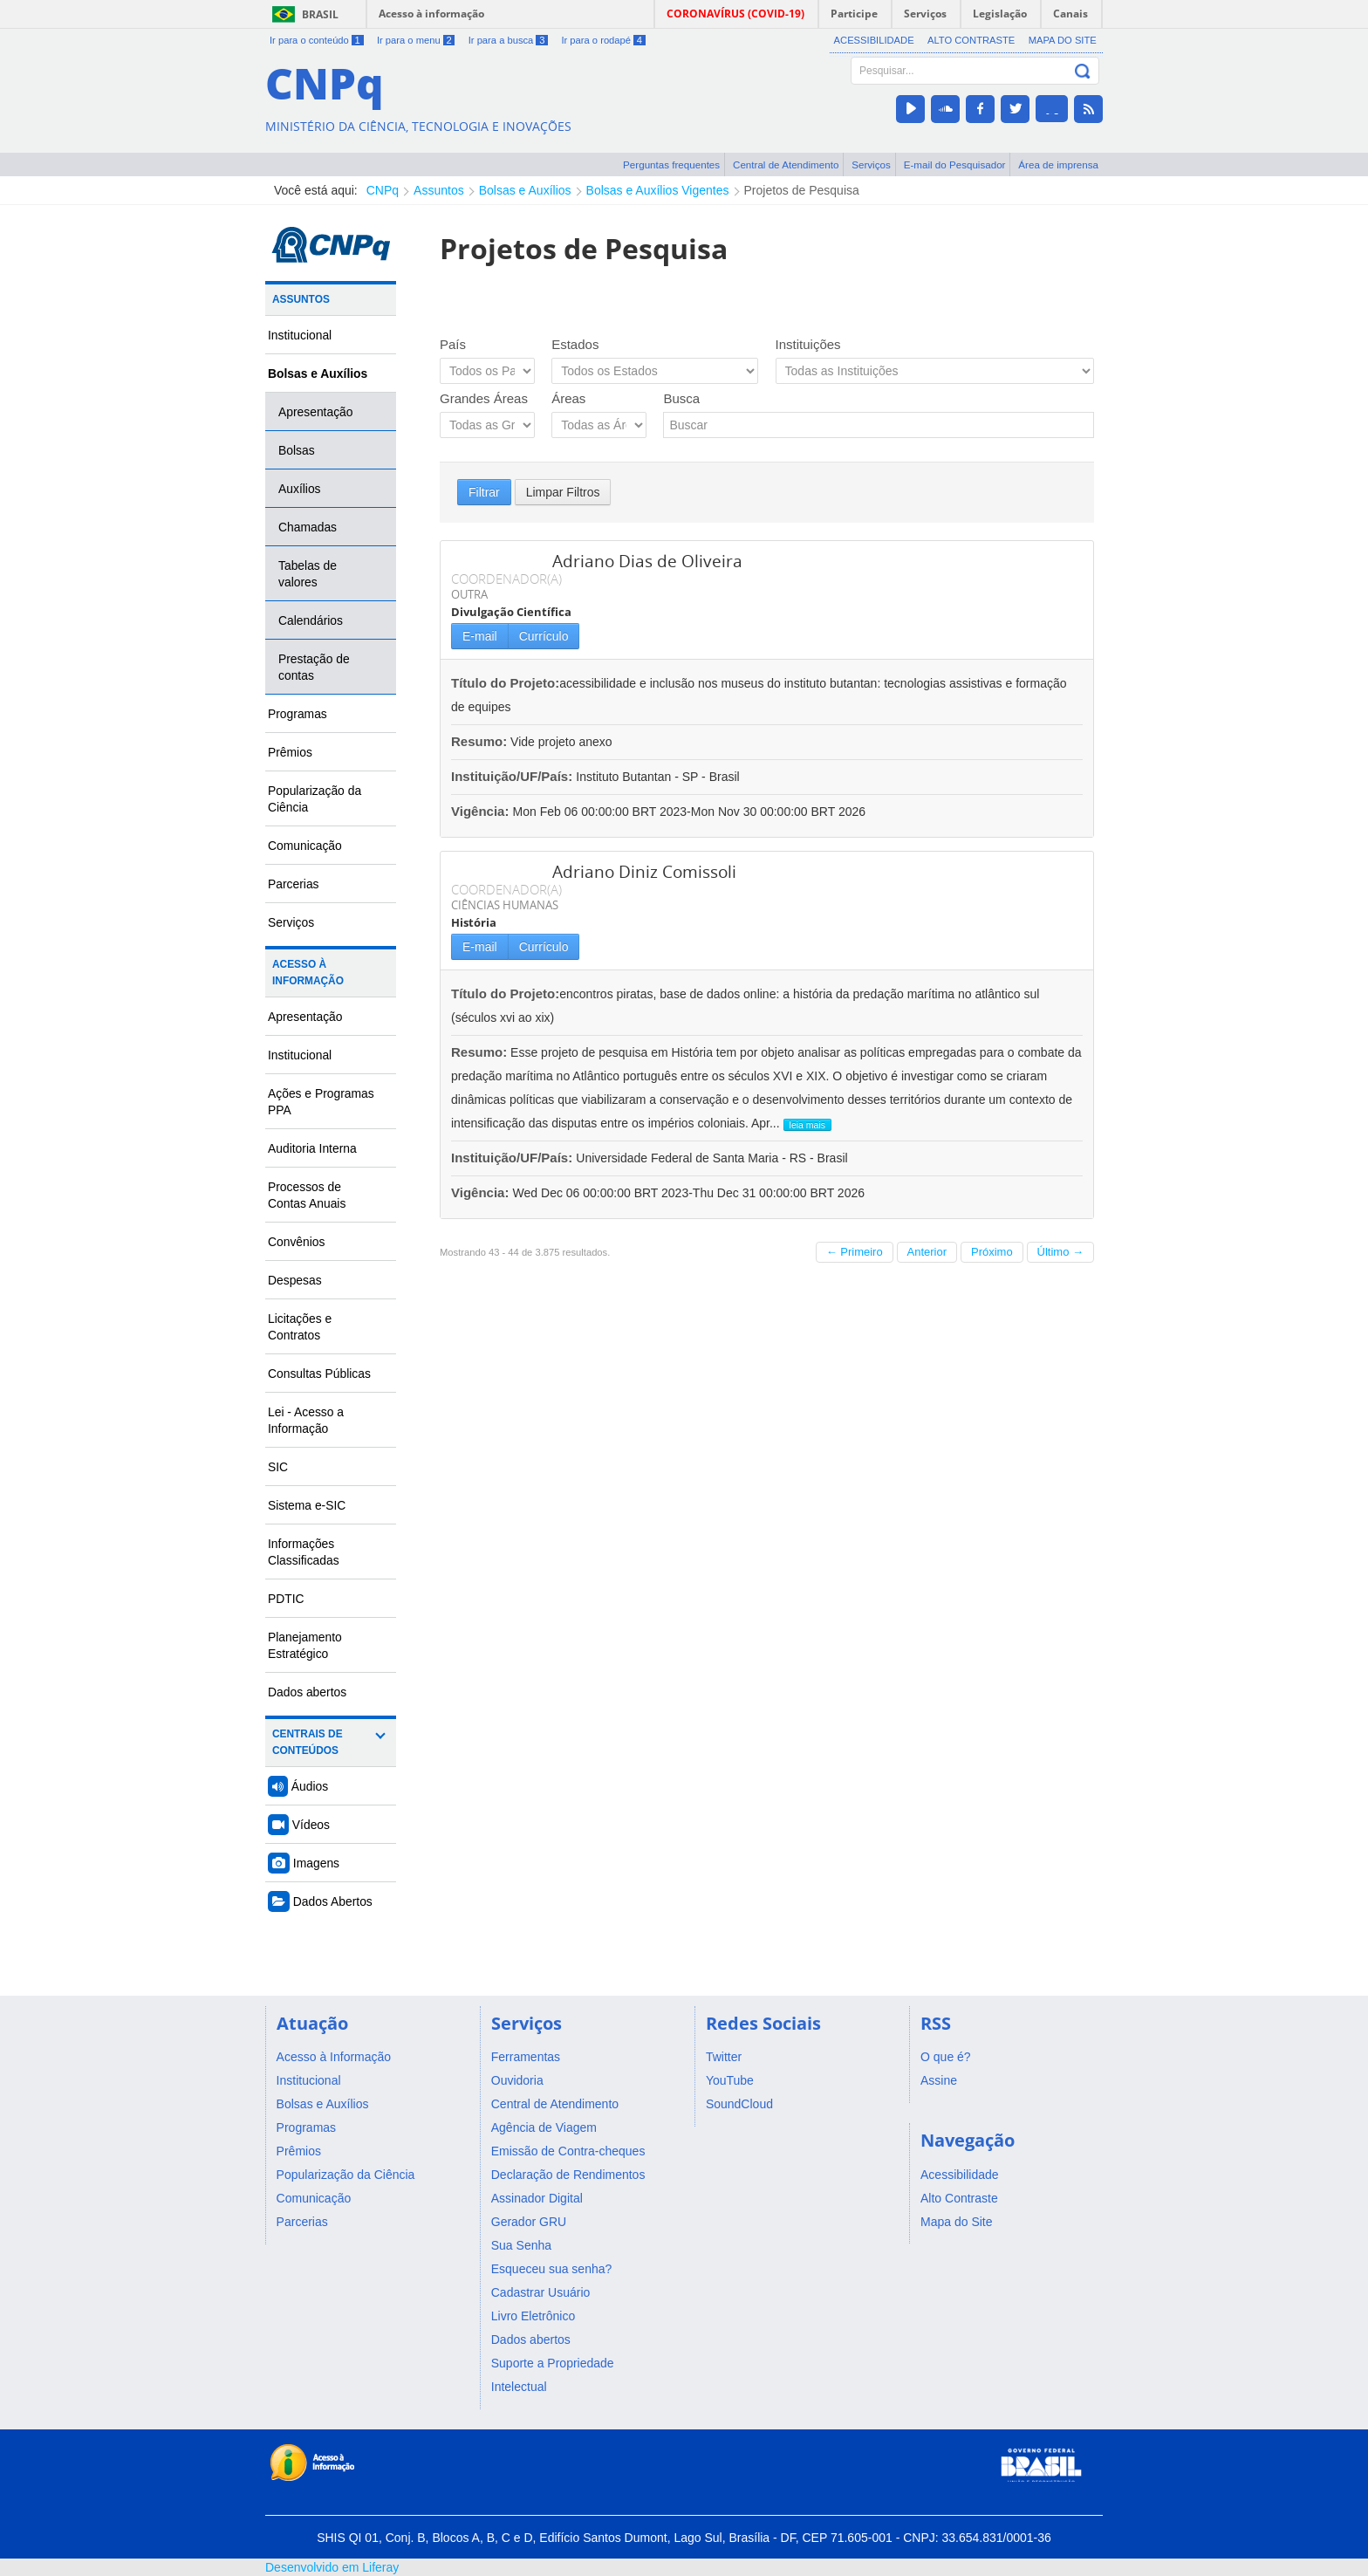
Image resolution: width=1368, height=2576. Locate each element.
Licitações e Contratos (300, 1327)
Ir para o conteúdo (317, 40)
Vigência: (482, 811)
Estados (574, 344)
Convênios (296, 1242)
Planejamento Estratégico (305, 1645)
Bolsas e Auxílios (525, 190)
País (453, 344)
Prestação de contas (314, 667)
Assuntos (439, 190)
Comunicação (305, 846)
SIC (278, 1467)
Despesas (295, 1280)
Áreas (568, 398)
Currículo (544, 636)
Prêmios (290, 752)
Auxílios (299, 489)
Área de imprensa (1058, 164)
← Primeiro (854, 1251)
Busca (681, 398)
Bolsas (296, 450)
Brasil (320, 14)
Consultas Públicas (319, 1373)
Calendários (310, 620)
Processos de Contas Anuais (306, 1195)
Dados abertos (307, 1692)
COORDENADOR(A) (506, 579)
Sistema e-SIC (306, 1505)
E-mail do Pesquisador (955, 164)
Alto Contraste (971, 40)
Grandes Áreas (484, 398)
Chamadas (307, 527)
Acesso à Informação (308, 972)
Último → (1060, 1251)
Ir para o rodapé (603, 40)
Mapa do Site (1063, 40)
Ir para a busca (508, 40)
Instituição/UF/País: (513, 776)
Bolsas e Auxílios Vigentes (657, 190)
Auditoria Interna (312, 1148)
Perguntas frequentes (671, 164)
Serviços (871, 164)
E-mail (479, 636)
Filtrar (484, 492)
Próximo (992, 1251)
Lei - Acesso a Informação (306, 1420)
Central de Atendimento (785, 164)
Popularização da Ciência (314, 799)
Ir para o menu (416, 40)
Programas (297, 714)
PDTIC (286, 1599)
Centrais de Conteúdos (307, 1742)
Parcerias (293, 884)
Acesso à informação (431, 13)
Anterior (927, 1251)
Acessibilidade (874, 40)
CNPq (382, 190)
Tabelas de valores (307, 573)
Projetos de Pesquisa (801, 190)
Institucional (300, 335)
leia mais (807, 1125)
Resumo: (479, 741)
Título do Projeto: (505, 682)
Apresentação (315, 412)
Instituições (808, 344)
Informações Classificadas (303, 1552)
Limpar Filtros (563, 492)
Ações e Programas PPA (321, 1101)
